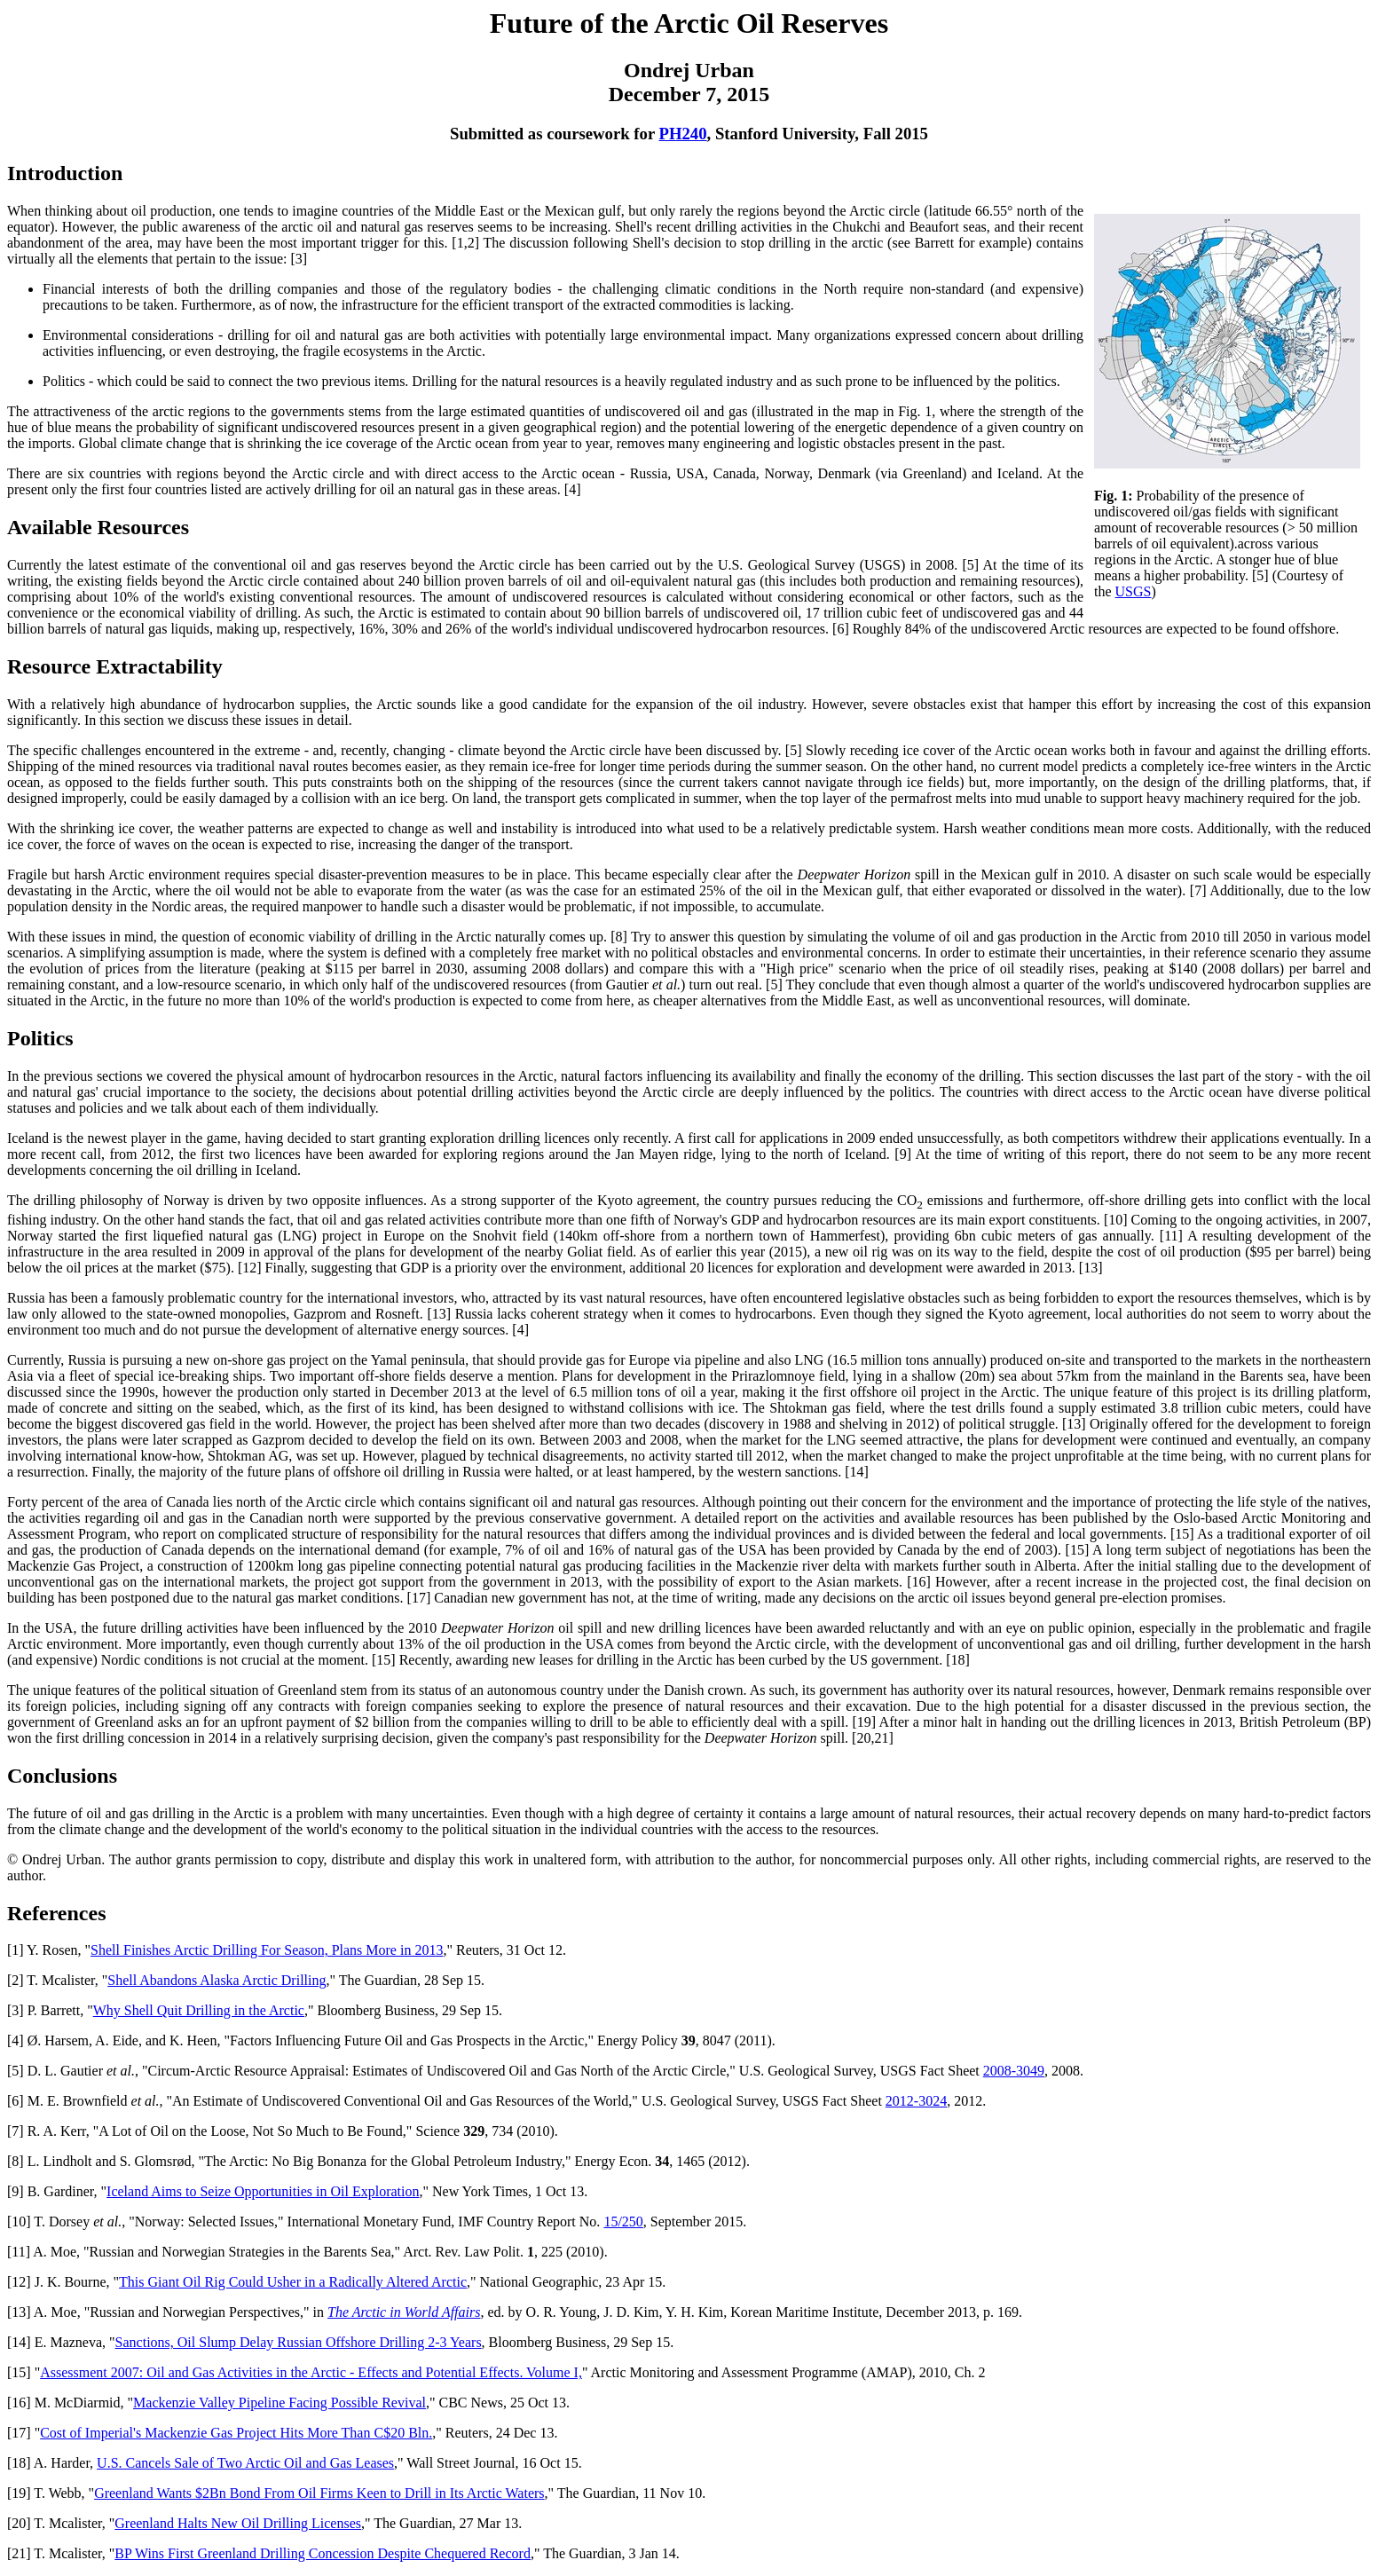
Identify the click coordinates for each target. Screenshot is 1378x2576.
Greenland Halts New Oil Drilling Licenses (237, 2523)
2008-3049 (1013, 2070)
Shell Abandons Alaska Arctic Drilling (216, 1980)
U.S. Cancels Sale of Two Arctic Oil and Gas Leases (245, 2462)
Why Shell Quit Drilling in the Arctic (198, 2010)
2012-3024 (916, 2100)
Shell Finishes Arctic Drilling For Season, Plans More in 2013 (267, 1950)
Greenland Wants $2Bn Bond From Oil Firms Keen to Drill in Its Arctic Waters (319, 2493)
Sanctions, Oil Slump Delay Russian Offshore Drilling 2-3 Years (298, 2342)
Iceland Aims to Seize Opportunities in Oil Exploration (262, 2191)
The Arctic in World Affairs (403, 2312)
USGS (1133, 591)
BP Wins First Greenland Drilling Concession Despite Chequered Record (322, 2553)
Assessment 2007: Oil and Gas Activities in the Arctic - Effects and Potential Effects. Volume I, (311, 2372)
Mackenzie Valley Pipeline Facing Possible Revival (279, 2402)
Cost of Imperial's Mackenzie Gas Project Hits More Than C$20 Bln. (236, 2432)
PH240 (683, 133)
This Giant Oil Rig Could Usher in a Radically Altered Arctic (293, 2281)
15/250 (622, 2221)
